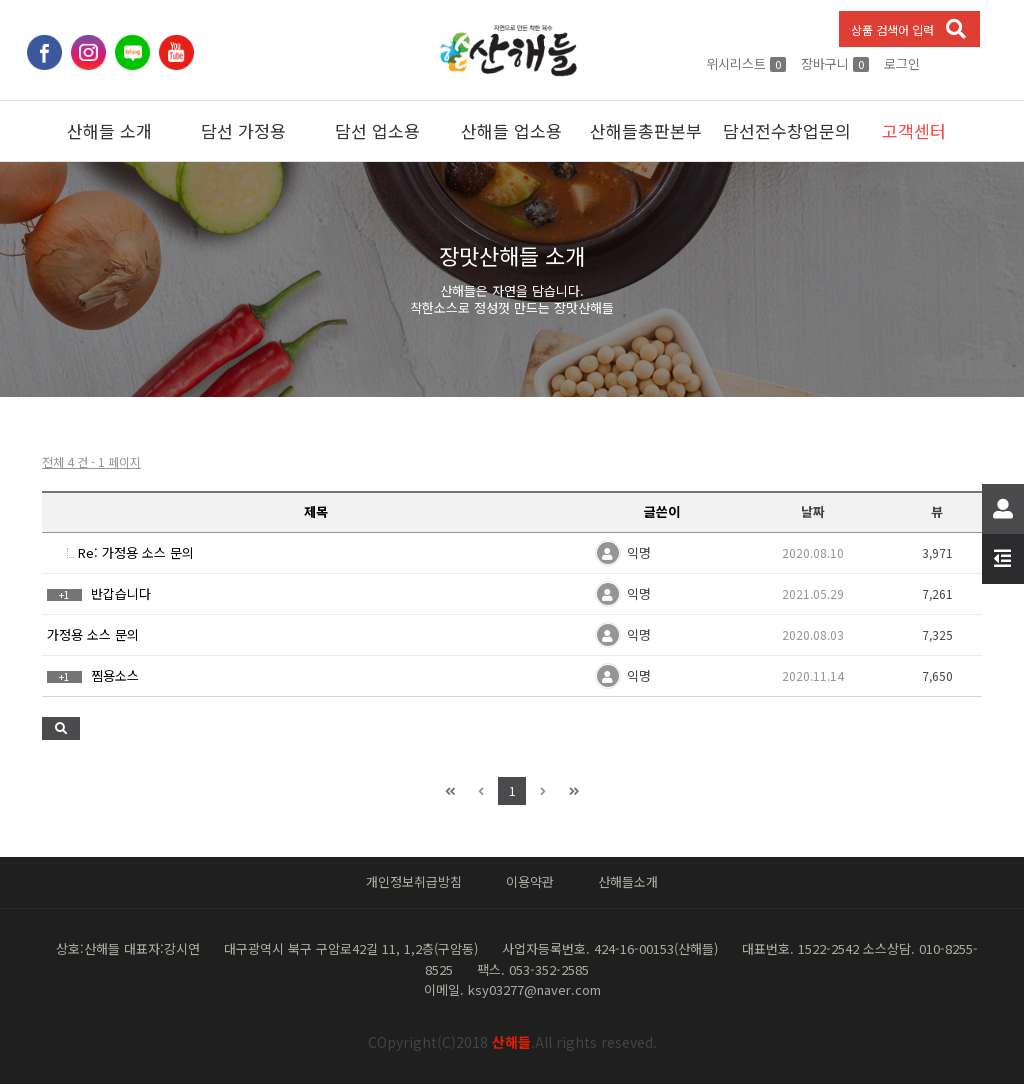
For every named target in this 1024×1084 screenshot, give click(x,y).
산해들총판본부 (646, 130)
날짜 (813, 511)
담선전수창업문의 (785, 130)
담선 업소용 (377, 130)
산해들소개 (628, 881)
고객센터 (914, 130)
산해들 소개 (109, 130)
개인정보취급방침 (414, 881)
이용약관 (530, 881)
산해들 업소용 (511, 130)
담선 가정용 (243, 130)
